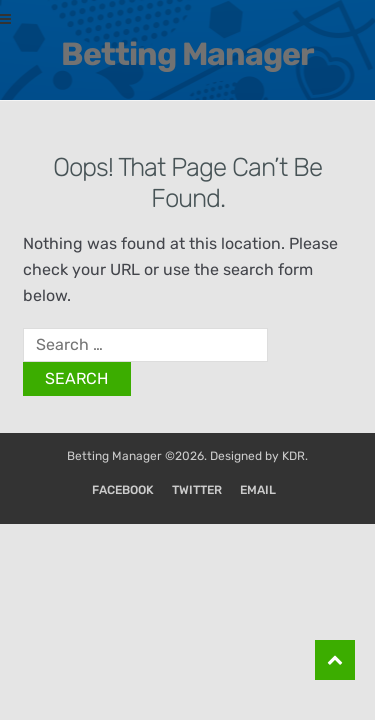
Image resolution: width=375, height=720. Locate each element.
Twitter (197, 490)
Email (258, 490)
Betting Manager (187, 54)
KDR (293, 456)
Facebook (123, 490)
